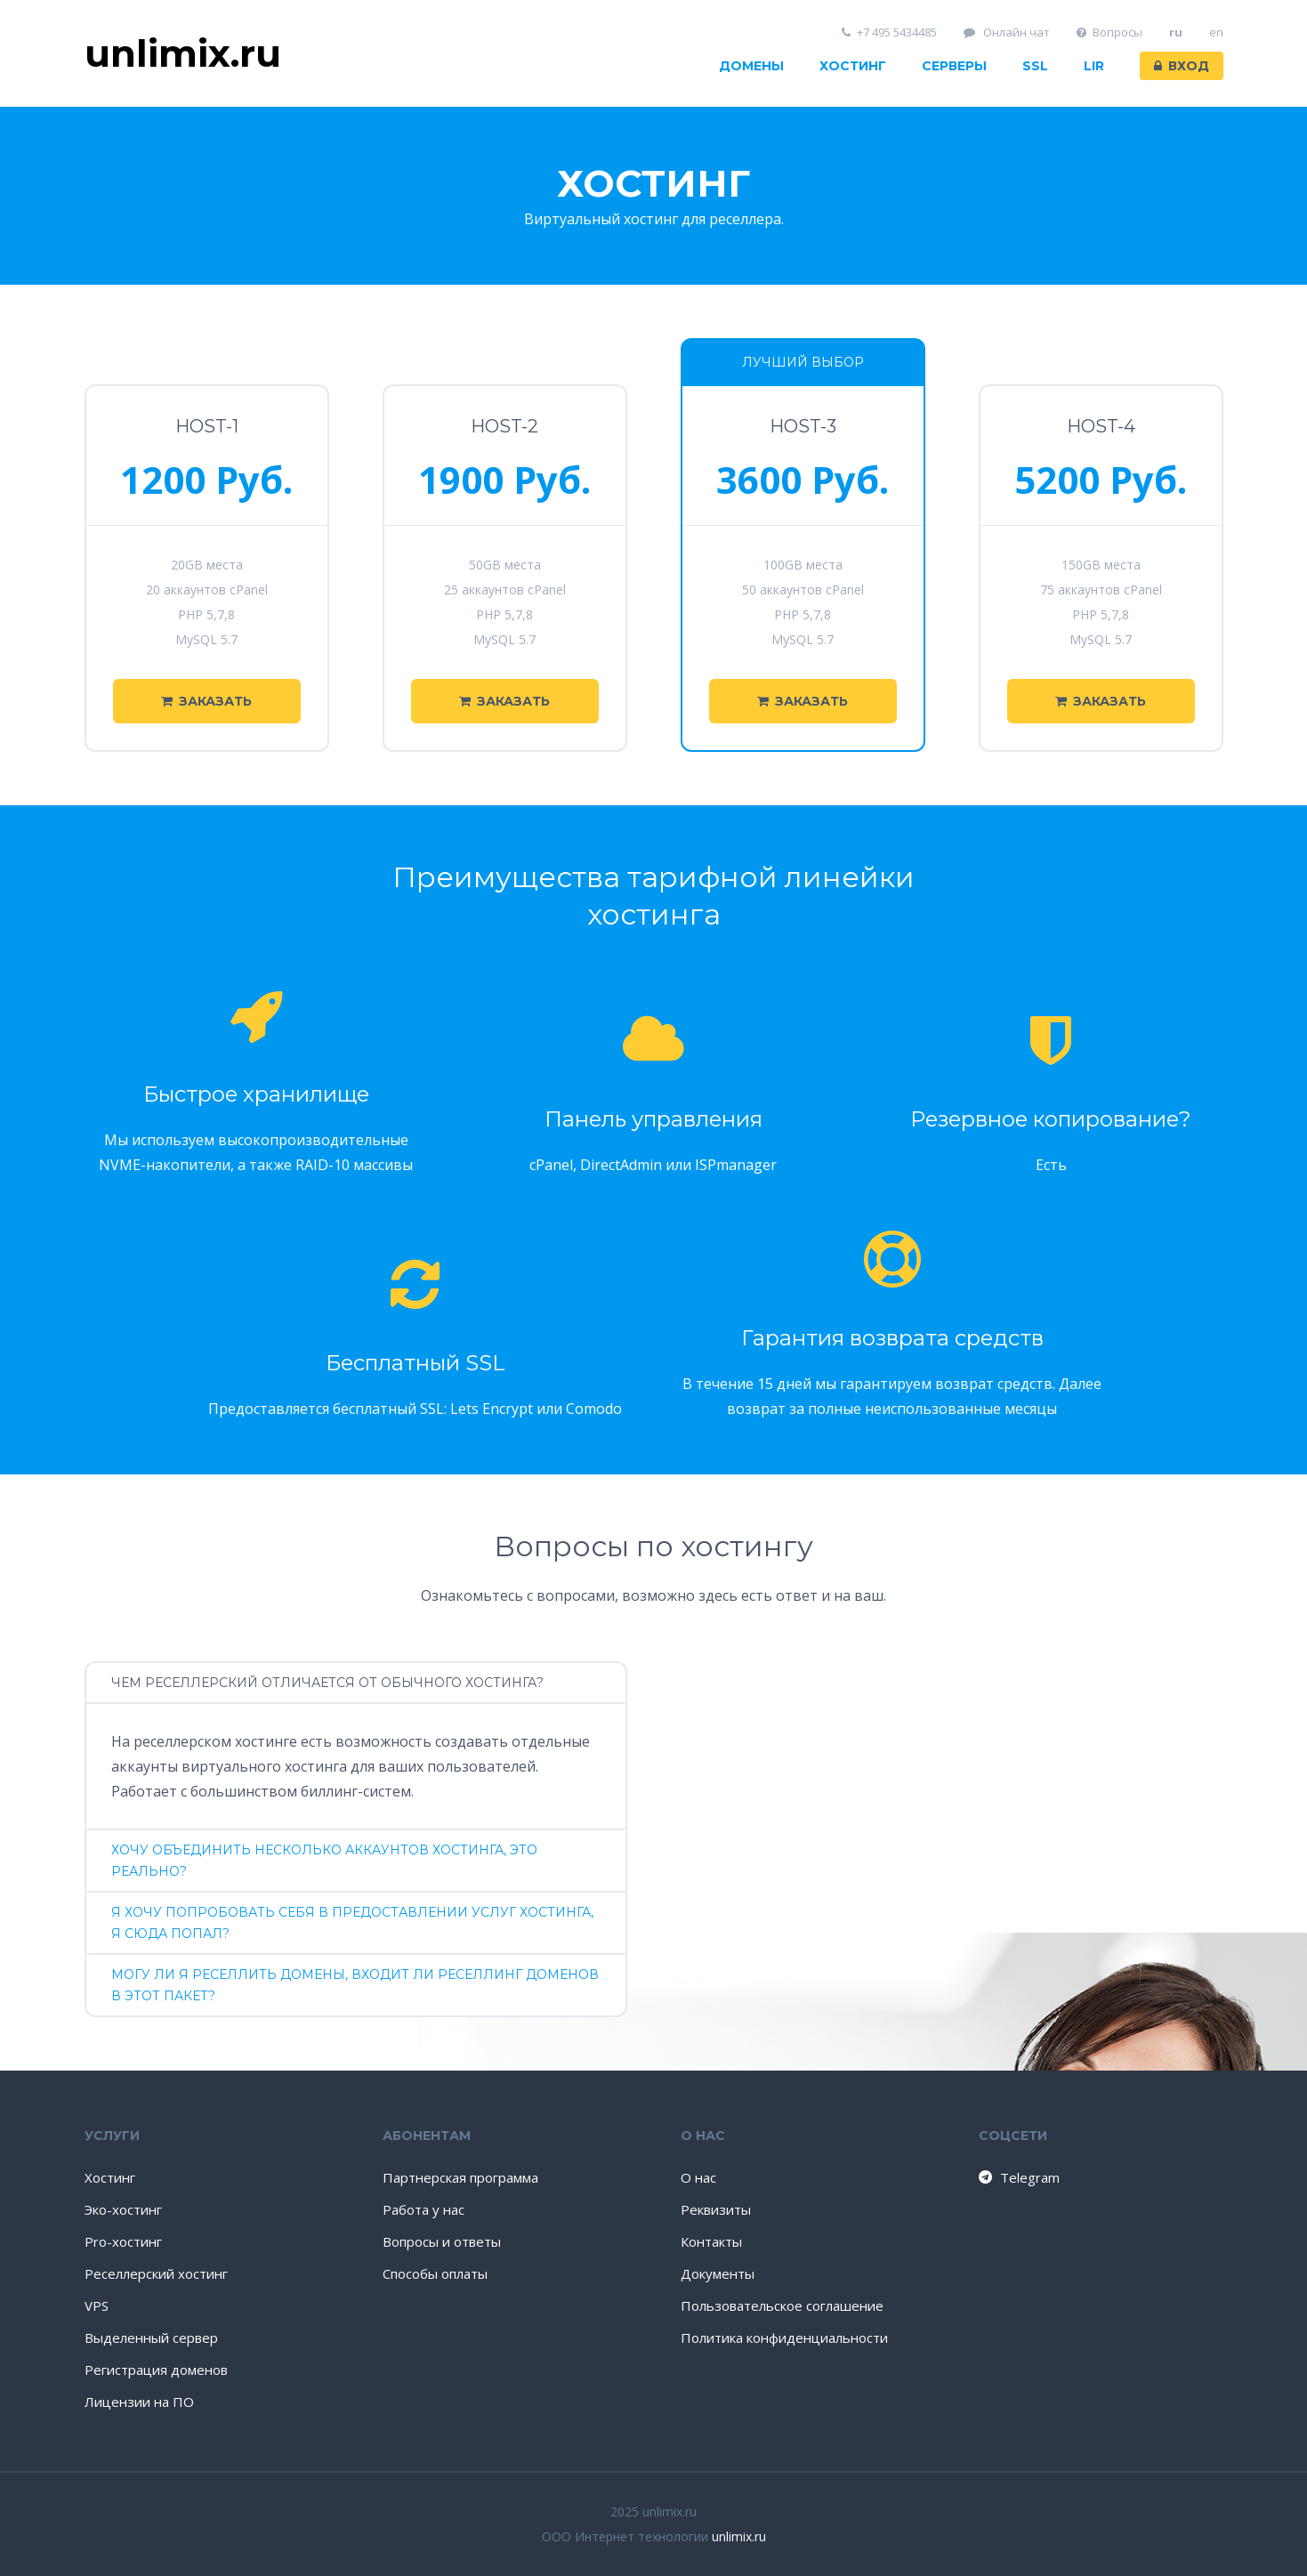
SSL (1035, 66)
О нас (698, 2177)
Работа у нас (423, 2209)
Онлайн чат (1007, 32)
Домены (751, 66)
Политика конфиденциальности (784, 2337)
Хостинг (852, 66)
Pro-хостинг (123, 2241)
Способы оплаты (435, 2273)
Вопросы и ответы (442, 2241)
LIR (1094, 66)
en (1216, 32)
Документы (717, 2273)
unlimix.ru (739, 2536)
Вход (1181, 66)
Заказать (206, 701)
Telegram (1018, 2177)
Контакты (711, 2241)
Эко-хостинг (123, 2209)
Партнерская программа (460, 2177)
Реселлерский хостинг (156, 2273)
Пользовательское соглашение (782, 2305)
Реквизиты (716, 2209)
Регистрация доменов (156, 2369)
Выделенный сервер (151, 2337)
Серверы (954, 66)
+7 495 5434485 (889, 32)
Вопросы (1109, 32)
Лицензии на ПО (139, 2401)
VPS (97, 2305)
